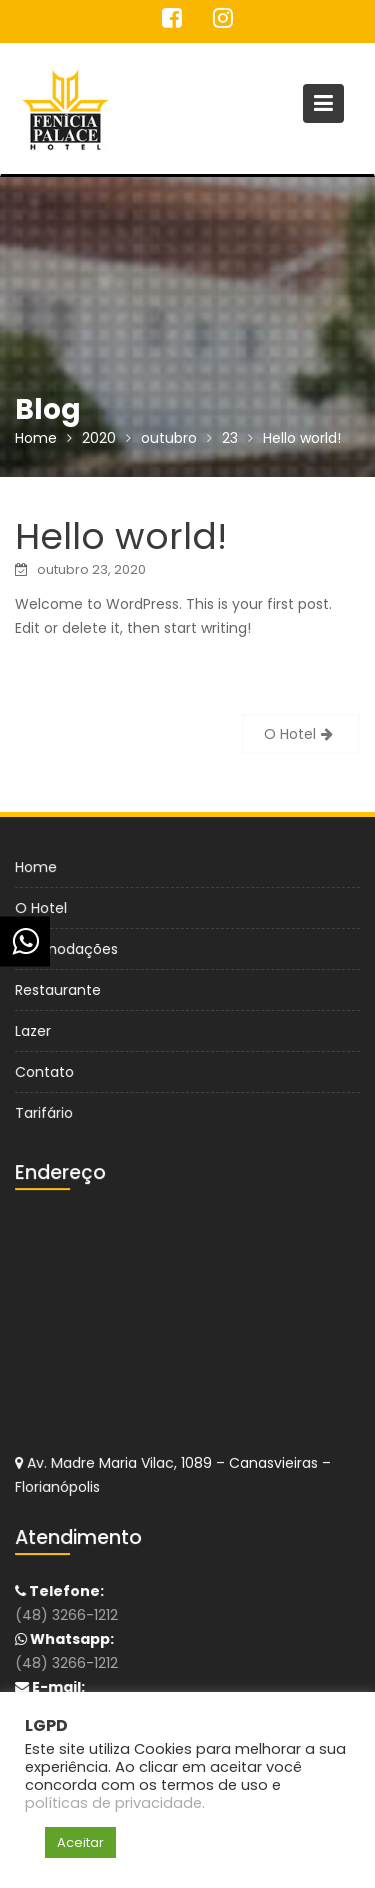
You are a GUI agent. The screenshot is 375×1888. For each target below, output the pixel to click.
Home (37, 868)
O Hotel (290, 734)
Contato (46, 1071)
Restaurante (59, 990)
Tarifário (45, 1111)
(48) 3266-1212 (68, 1616)
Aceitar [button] (80, 1842)
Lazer (34, 1030)
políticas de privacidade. (115, 1803)
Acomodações (68, 949)
